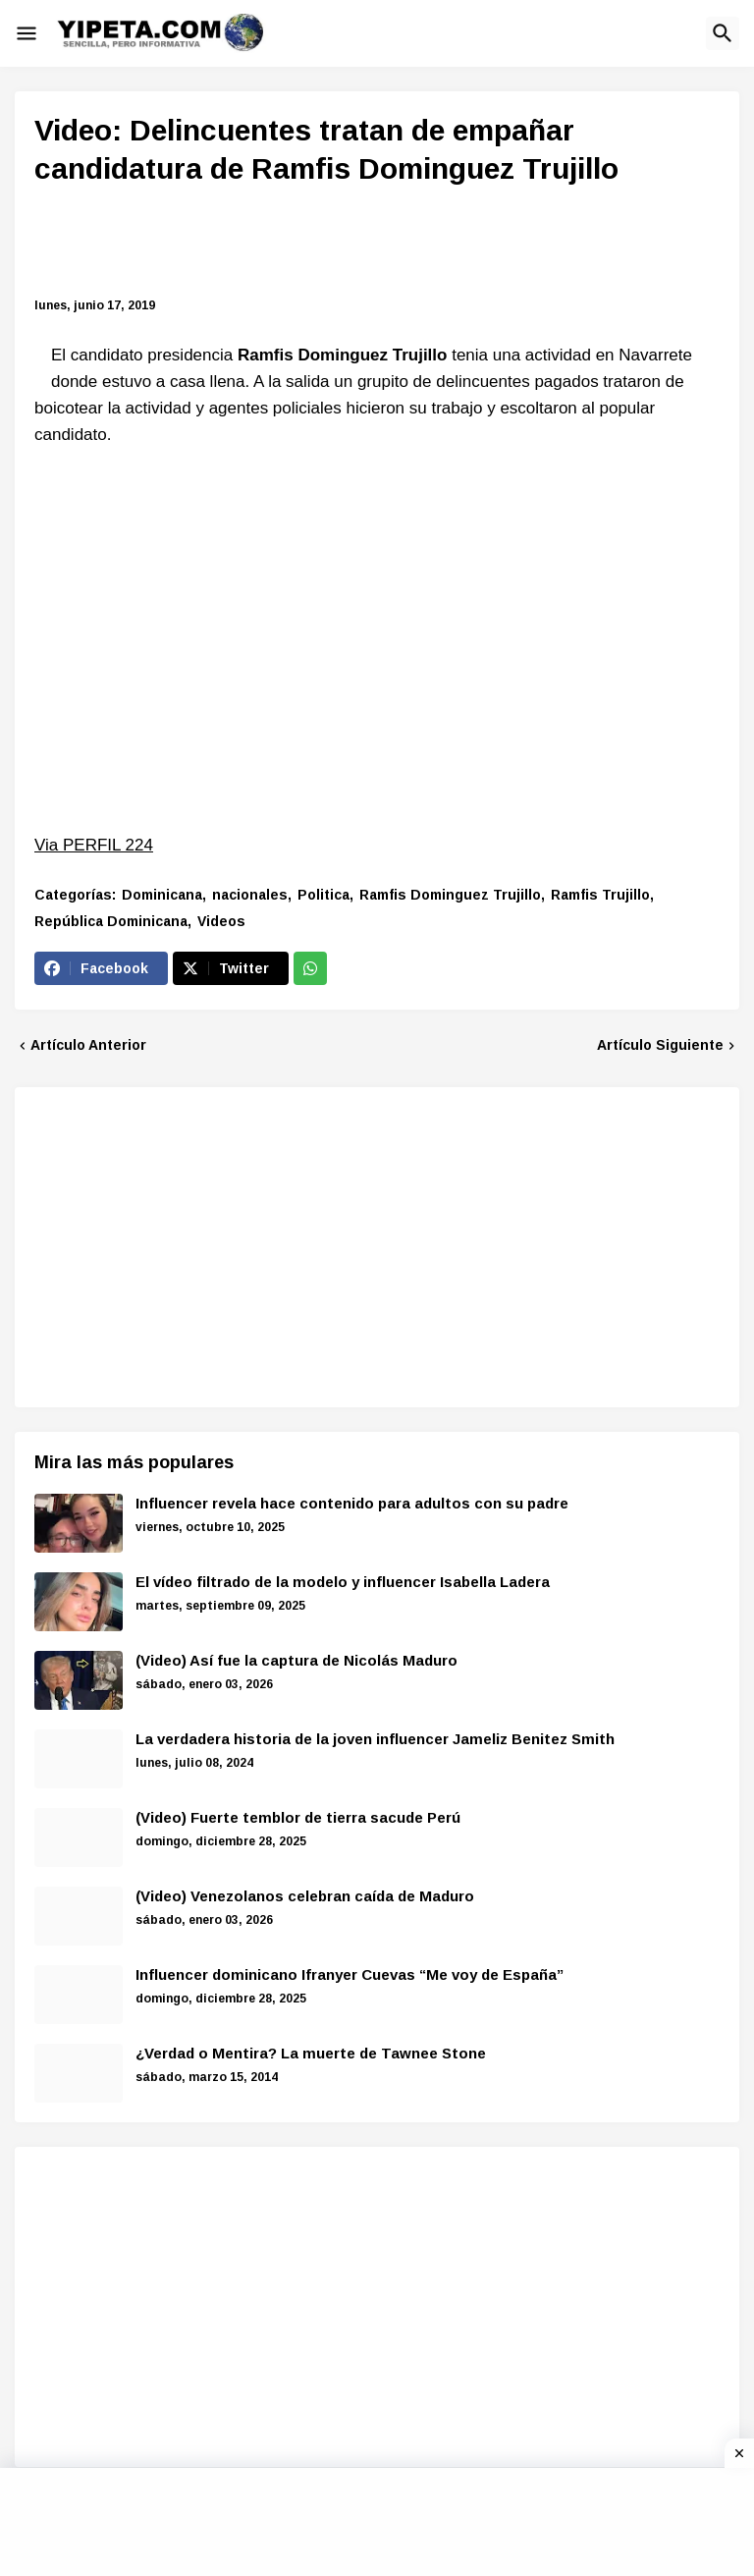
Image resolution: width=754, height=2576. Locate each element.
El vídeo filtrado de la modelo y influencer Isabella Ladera (342, 1581)
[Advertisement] (387, 244)
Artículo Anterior (88, 1045)
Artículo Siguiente (660, 1045)
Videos (221, 921)
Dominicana (162, 895)
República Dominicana (111, 921)
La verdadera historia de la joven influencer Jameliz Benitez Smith (375, 1738)
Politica (323, 895)
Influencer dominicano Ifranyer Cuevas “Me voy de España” (349, 1974)
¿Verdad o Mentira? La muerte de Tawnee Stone (310, 2053)
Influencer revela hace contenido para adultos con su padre (351, 1503)
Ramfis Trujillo (600, 895)
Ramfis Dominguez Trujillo (450, 895)
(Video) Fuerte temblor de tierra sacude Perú (297, 1817)
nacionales (250, 895)
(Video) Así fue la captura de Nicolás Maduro (296, 1660)
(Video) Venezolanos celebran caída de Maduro (304, 1896)
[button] (26, 33)
